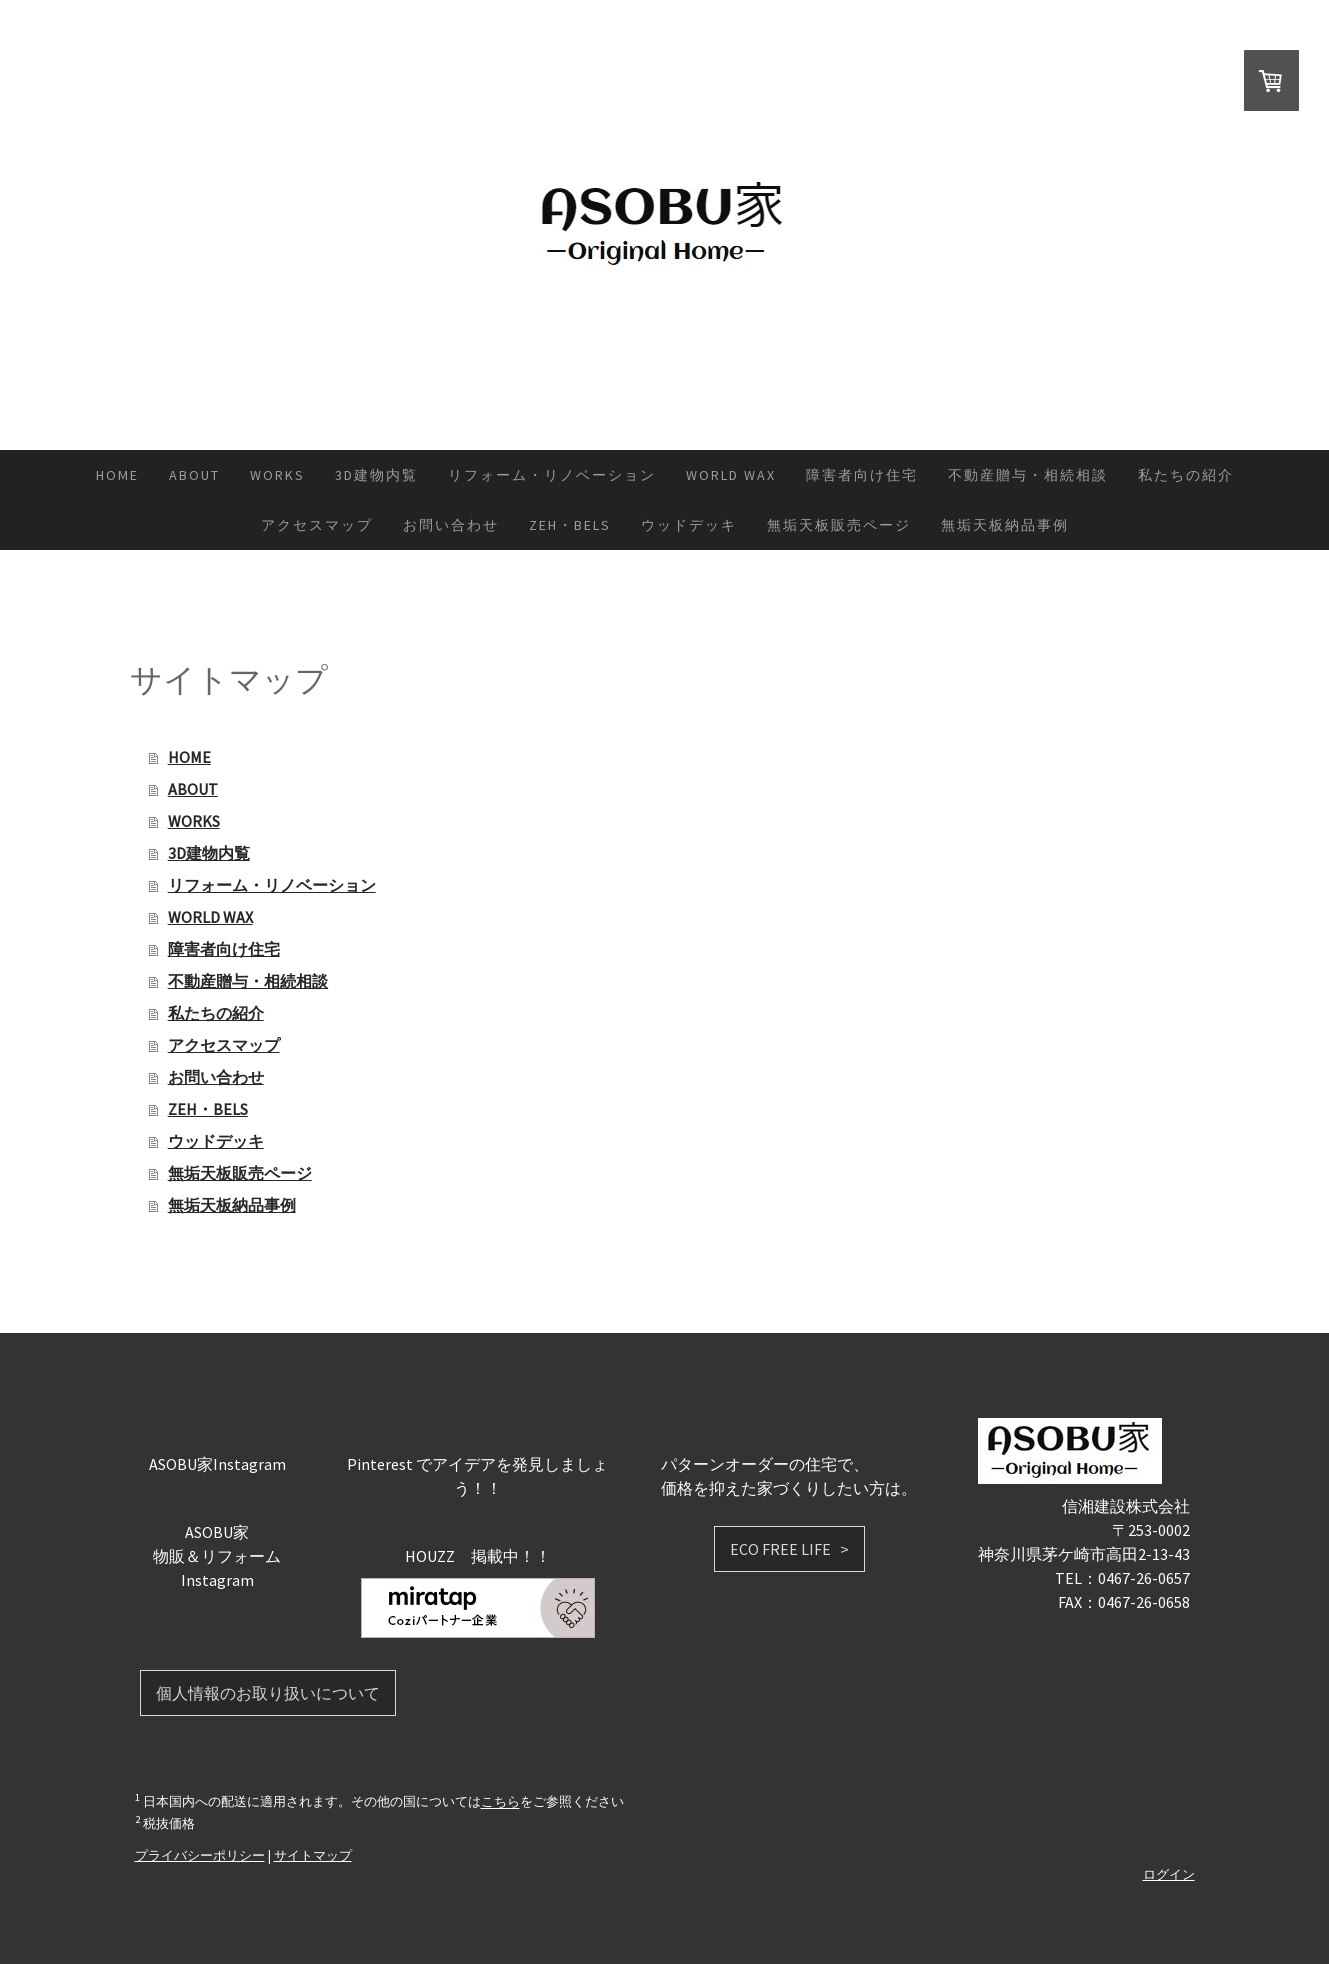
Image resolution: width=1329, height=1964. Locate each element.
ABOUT (194, 475)
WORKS (277, 475)
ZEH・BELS (570, 525)
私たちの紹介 (1186, 475)
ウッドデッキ (689, 525)
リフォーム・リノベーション (552, 475)
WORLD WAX (731, 475)
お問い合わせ (451, 525)
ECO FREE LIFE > (789, 1549)
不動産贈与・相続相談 (1028, 475)
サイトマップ (313, 1855)
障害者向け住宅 (862, 475)
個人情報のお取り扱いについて (268, 1693)
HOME (117, 475)
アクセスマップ (317, 525)
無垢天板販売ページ (839, 525)
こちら (500, 1802)
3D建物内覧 (376, 475)
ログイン (1169, 1874)
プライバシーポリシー (200, 1855)
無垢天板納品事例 (1005, 525)
